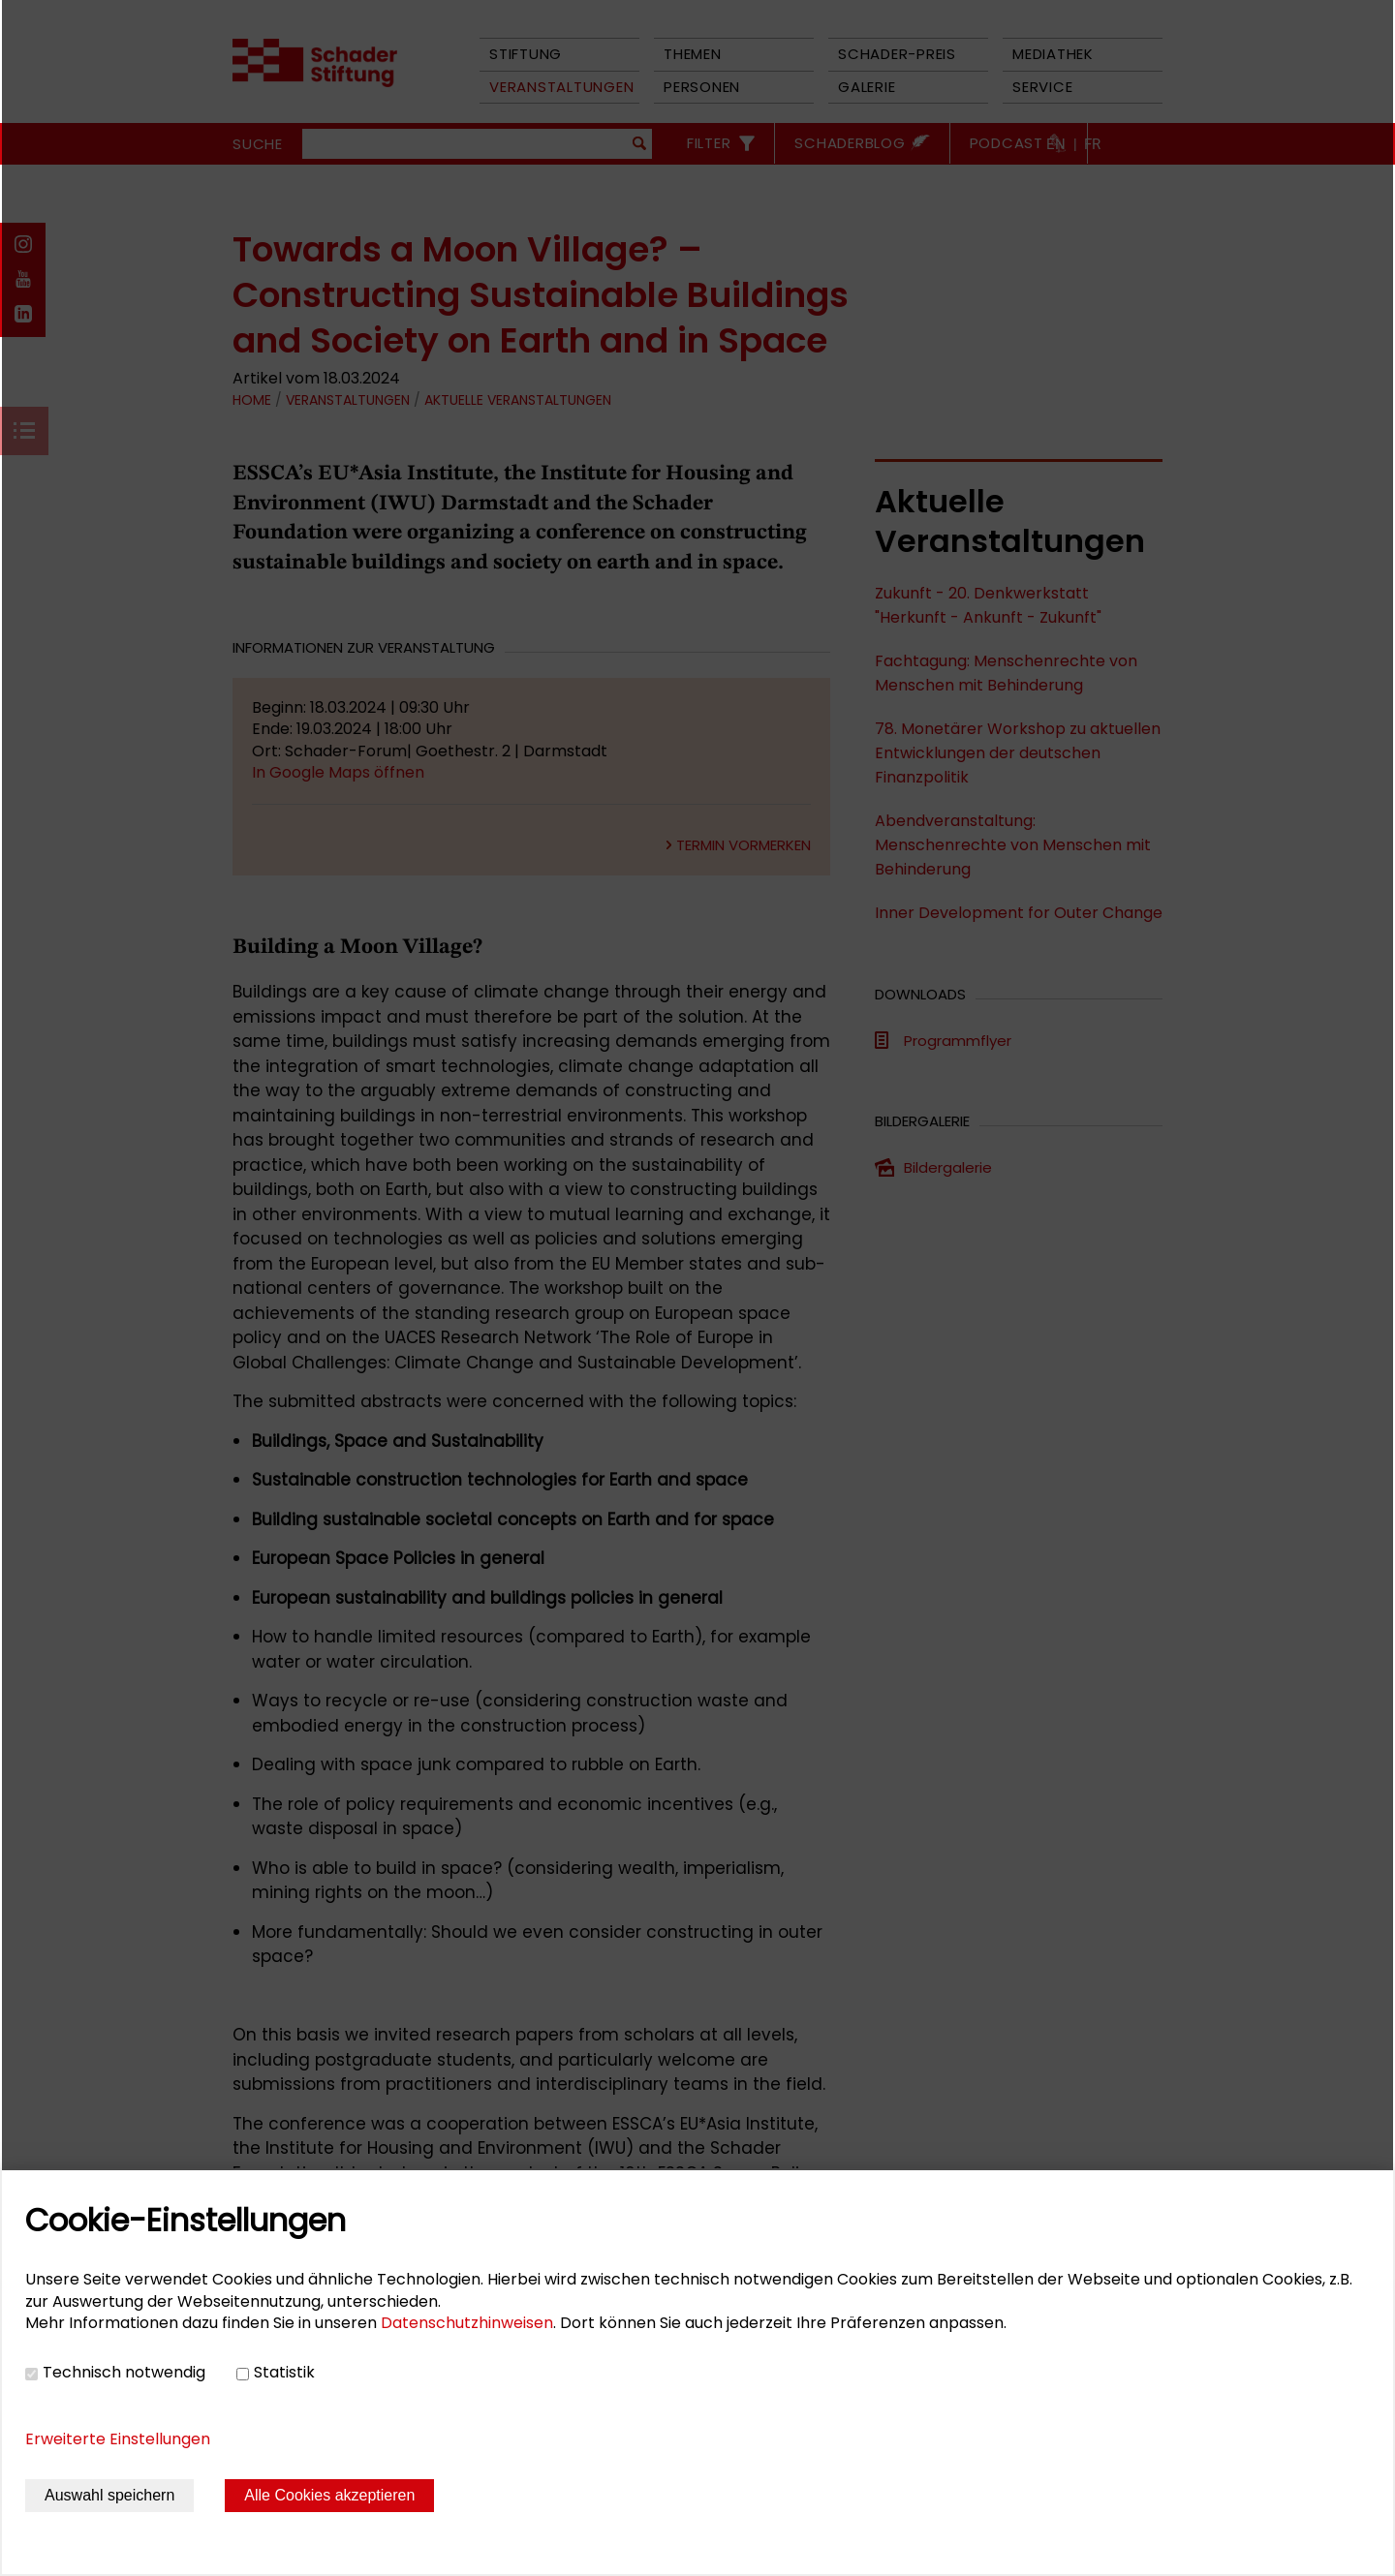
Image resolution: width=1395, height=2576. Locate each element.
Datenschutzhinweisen (467, 2323)
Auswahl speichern (109, 2495)
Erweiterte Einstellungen (117, 2439)
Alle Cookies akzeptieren (329, 2495)
